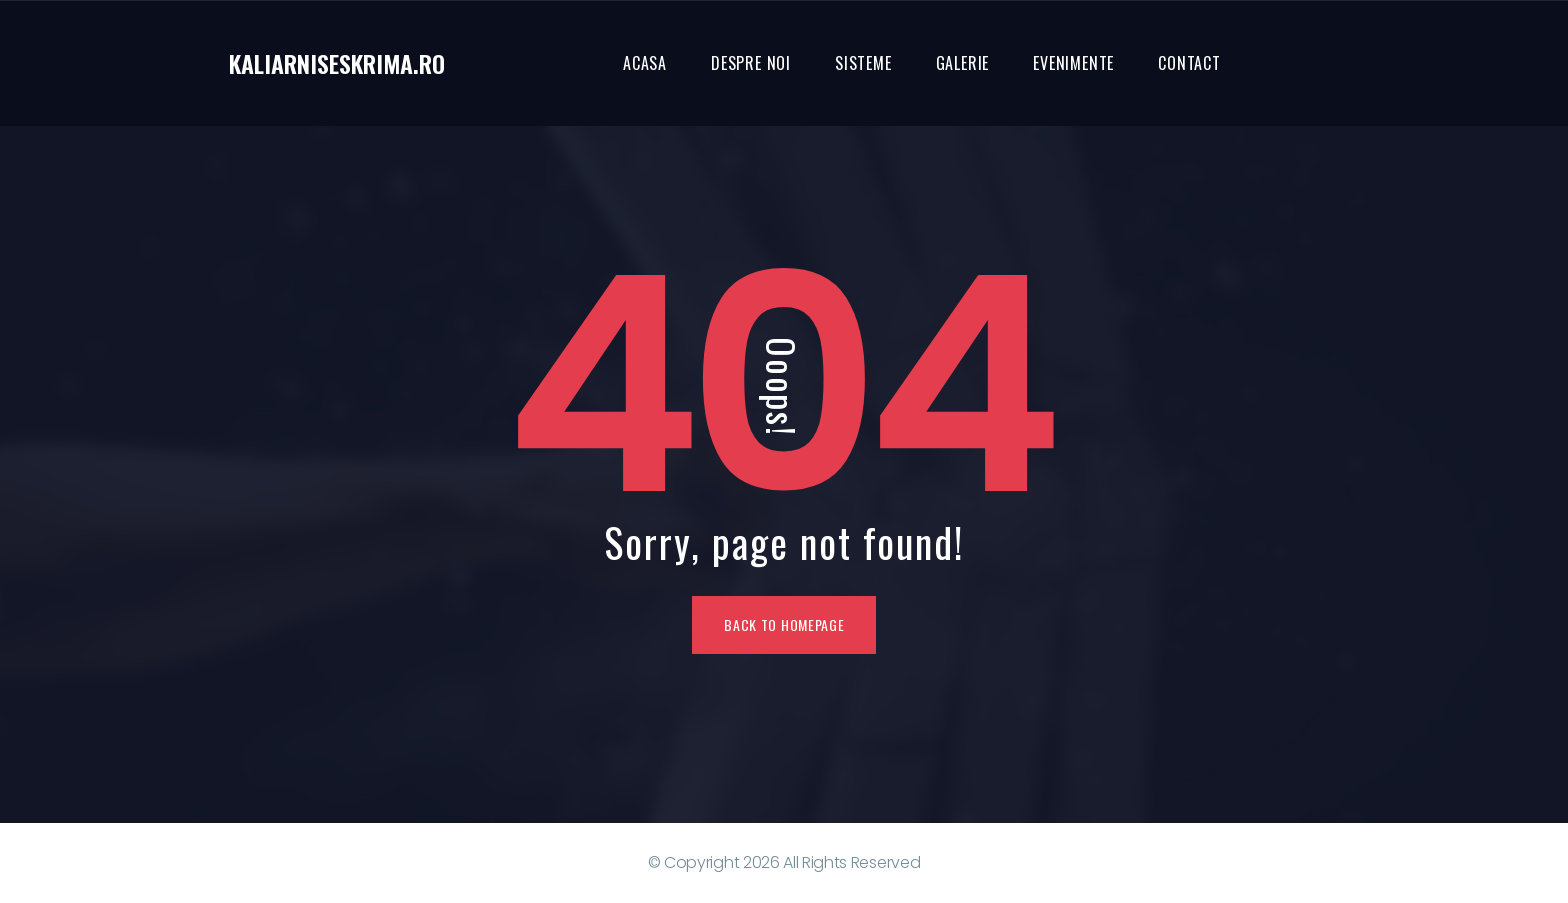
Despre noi (751, 63)
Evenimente (1073, 63)
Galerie (963, 63)
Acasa (645, 63)
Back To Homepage (784, 624)
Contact (1189, 63)
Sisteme (863, 63)
